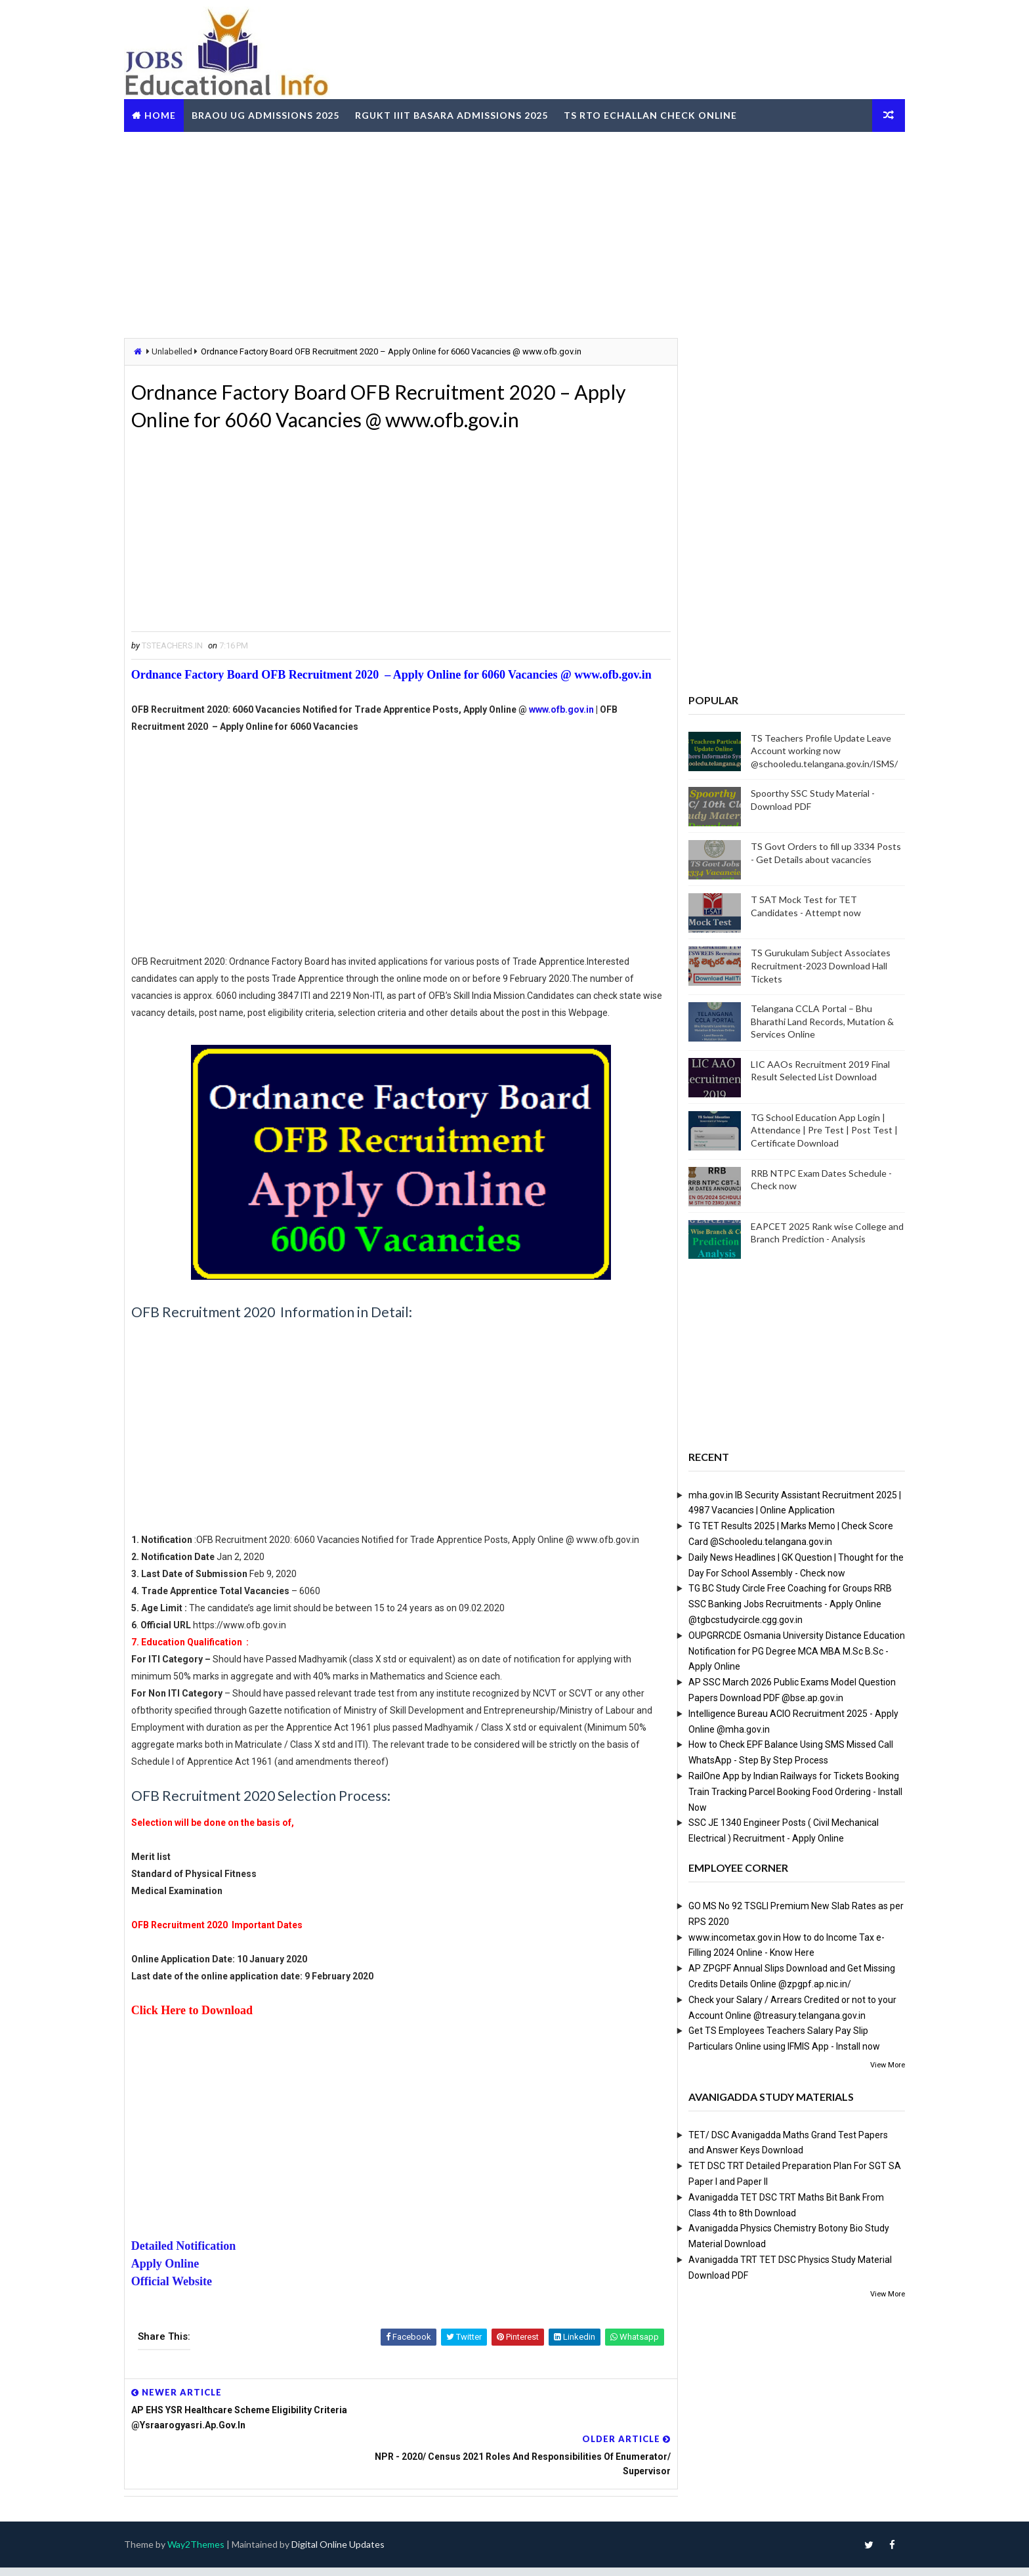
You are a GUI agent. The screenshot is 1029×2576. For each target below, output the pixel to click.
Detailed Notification (196, 2299)
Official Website (184, 2335)
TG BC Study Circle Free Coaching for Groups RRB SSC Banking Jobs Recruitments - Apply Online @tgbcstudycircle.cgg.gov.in (777, 1604)
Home (173, 113)
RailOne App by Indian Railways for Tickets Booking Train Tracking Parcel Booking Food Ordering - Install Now (782, 1791)
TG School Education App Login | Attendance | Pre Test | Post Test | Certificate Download (811, 1129)
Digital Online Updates (351, 2552)
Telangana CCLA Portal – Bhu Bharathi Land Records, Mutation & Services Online (809, 1021)
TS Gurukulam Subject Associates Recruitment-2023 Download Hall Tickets (807, 965)
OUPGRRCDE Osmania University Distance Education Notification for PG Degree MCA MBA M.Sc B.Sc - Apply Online (783, 1651)
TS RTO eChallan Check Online (663, 113)
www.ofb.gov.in (574, 729)
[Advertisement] (514, 232)
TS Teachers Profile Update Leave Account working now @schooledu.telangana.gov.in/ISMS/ (811, 750)
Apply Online (178, 2317)
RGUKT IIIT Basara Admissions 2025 (464, 113)
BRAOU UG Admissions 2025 (278, 113)
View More (874, 2064)
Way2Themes (209, 2552)
